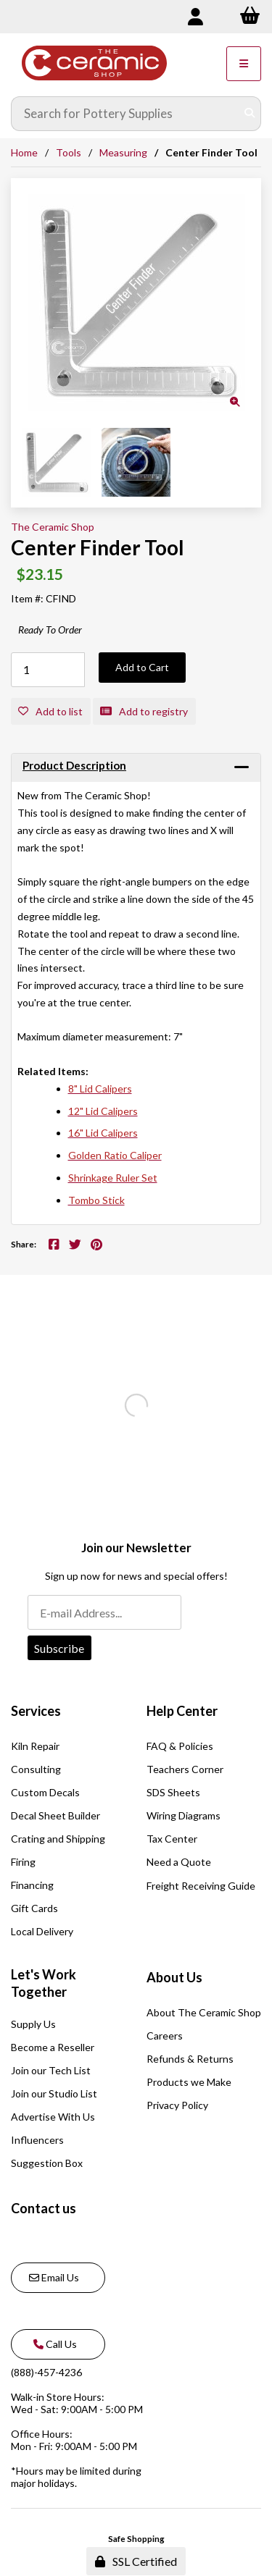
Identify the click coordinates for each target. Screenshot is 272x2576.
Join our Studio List (54, 2093)
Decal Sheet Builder (55, 1815)
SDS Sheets (173, 1792)
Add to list (50, 711)
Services (36, 1711)
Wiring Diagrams (184, 1815)
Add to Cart (142, 667)
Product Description (74, 765)
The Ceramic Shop (52, 527)
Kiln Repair (35, 1746)
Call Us (53, 2344)
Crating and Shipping (58, 1838)
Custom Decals (45, 1792)
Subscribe (59, 1648)
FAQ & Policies (180, 1746)
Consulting (36, 1769)
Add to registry (144, 711)
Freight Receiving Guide (201, 1886)
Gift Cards (34, 1908)
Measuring (123, 152)
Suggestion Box (47, 2163)
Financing (32, 1885)
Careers (165, 2035)
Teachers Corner (185, 1769)
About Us (174, 1977)
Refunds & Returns (190, 2059)
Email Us (54, 2277)
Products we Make (189, 2082)
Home (24, 152)
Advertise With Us (53, 2116)
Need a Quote (179, 1862)
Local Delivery (42, 1931)
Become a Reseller (52, 2047)
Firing (23, 1862)
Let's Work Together (43, 1983)
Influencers (37, 2140)
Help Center (182, 1711)
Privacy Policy (177, 2105)
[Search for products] (125, 113)
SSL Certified (136, 2561)
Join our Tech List (51, 2070)
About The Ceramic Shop (204, 2012)
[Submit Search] (249, 113)
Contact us (43, 2208)
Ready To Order (50, 629)
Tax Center (172, 1838)
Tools (68, 152)
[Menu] (243, 63)
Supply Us (33, 2024)
